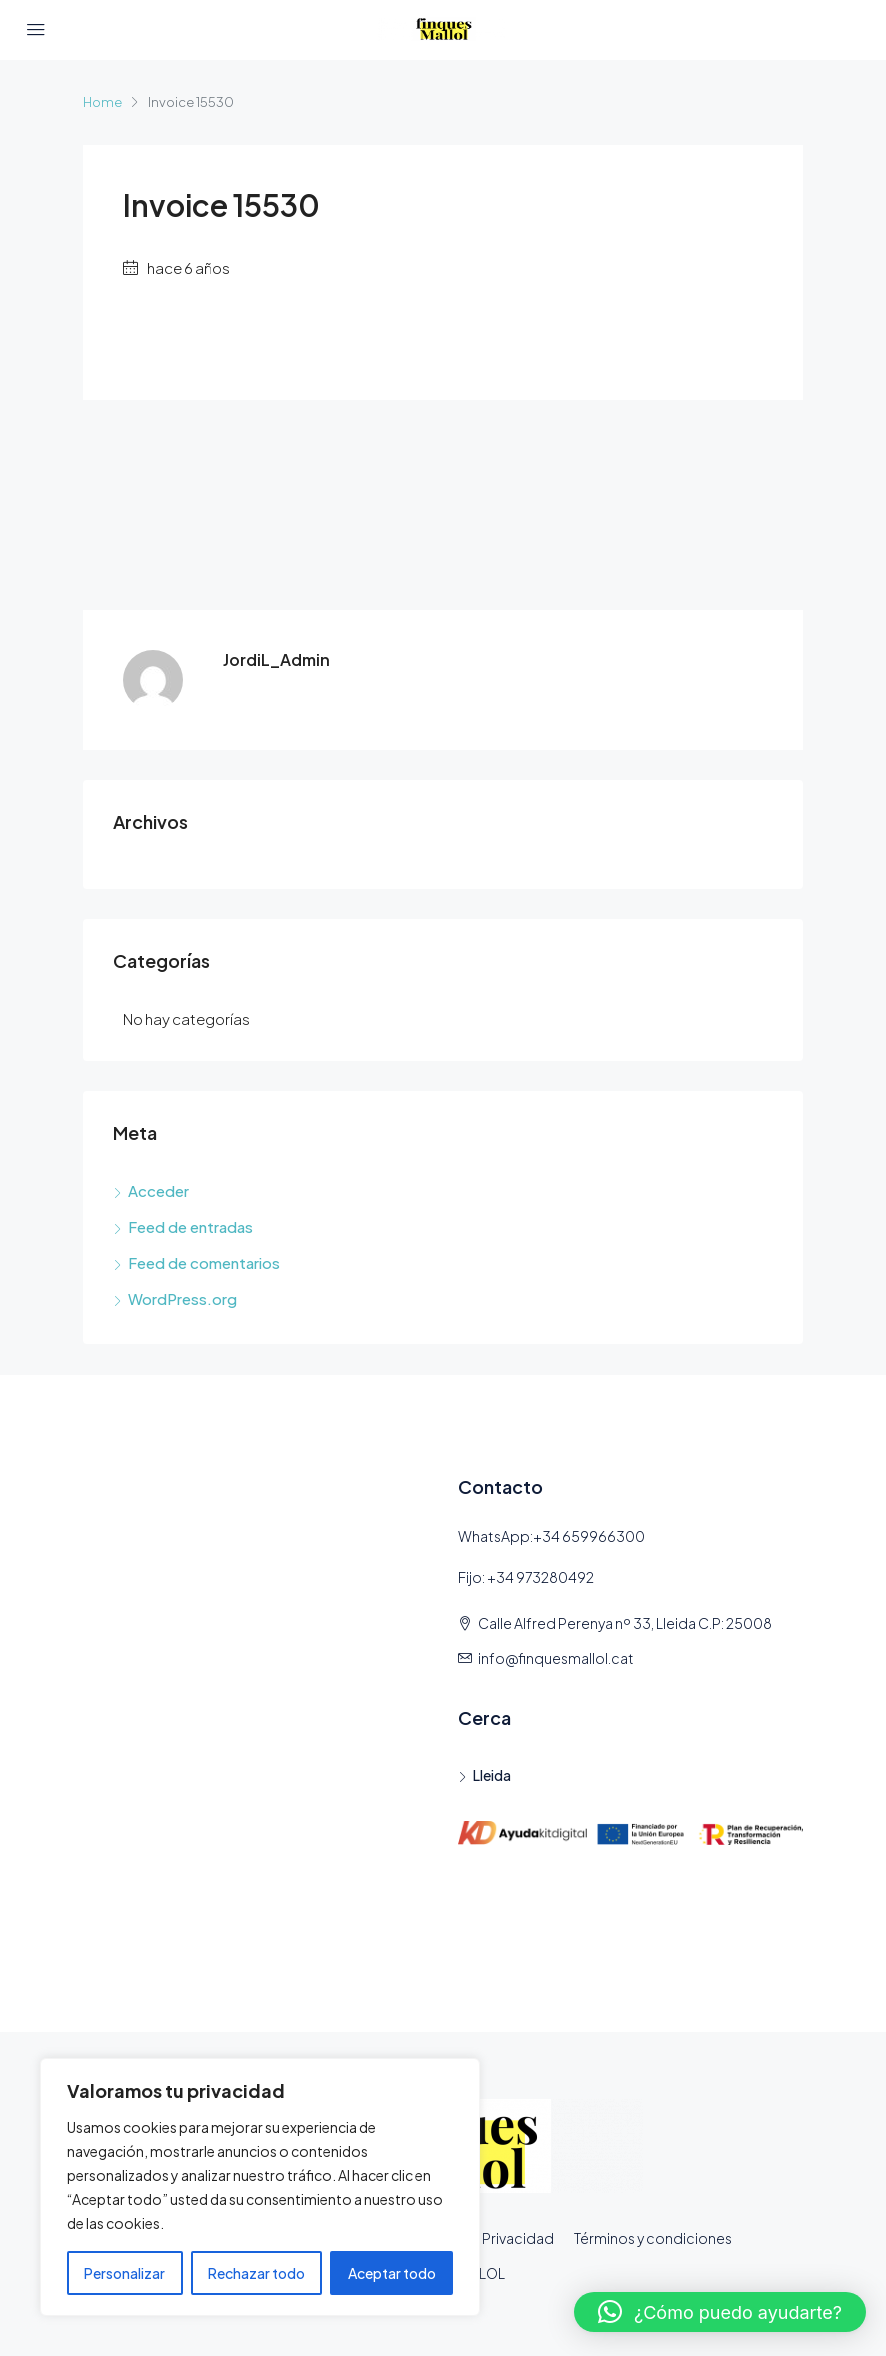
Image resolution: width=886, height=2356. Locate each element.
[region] (260, 2187)
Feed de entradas (190, 1226)
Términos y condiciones (653, 2238)
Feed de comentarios (204, 1262)
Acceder (158, 1190)
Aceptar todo (392, 2273)
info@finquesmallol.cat (556, 1658)
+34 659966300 (589, 1536)
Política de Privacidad (481, 2238)
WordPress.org (182, 1298)
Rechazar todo (256, 2273)
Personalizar (124, 2273)
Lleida (492, 1775)
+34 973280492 (540, 1577)
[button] (720, 2312)
